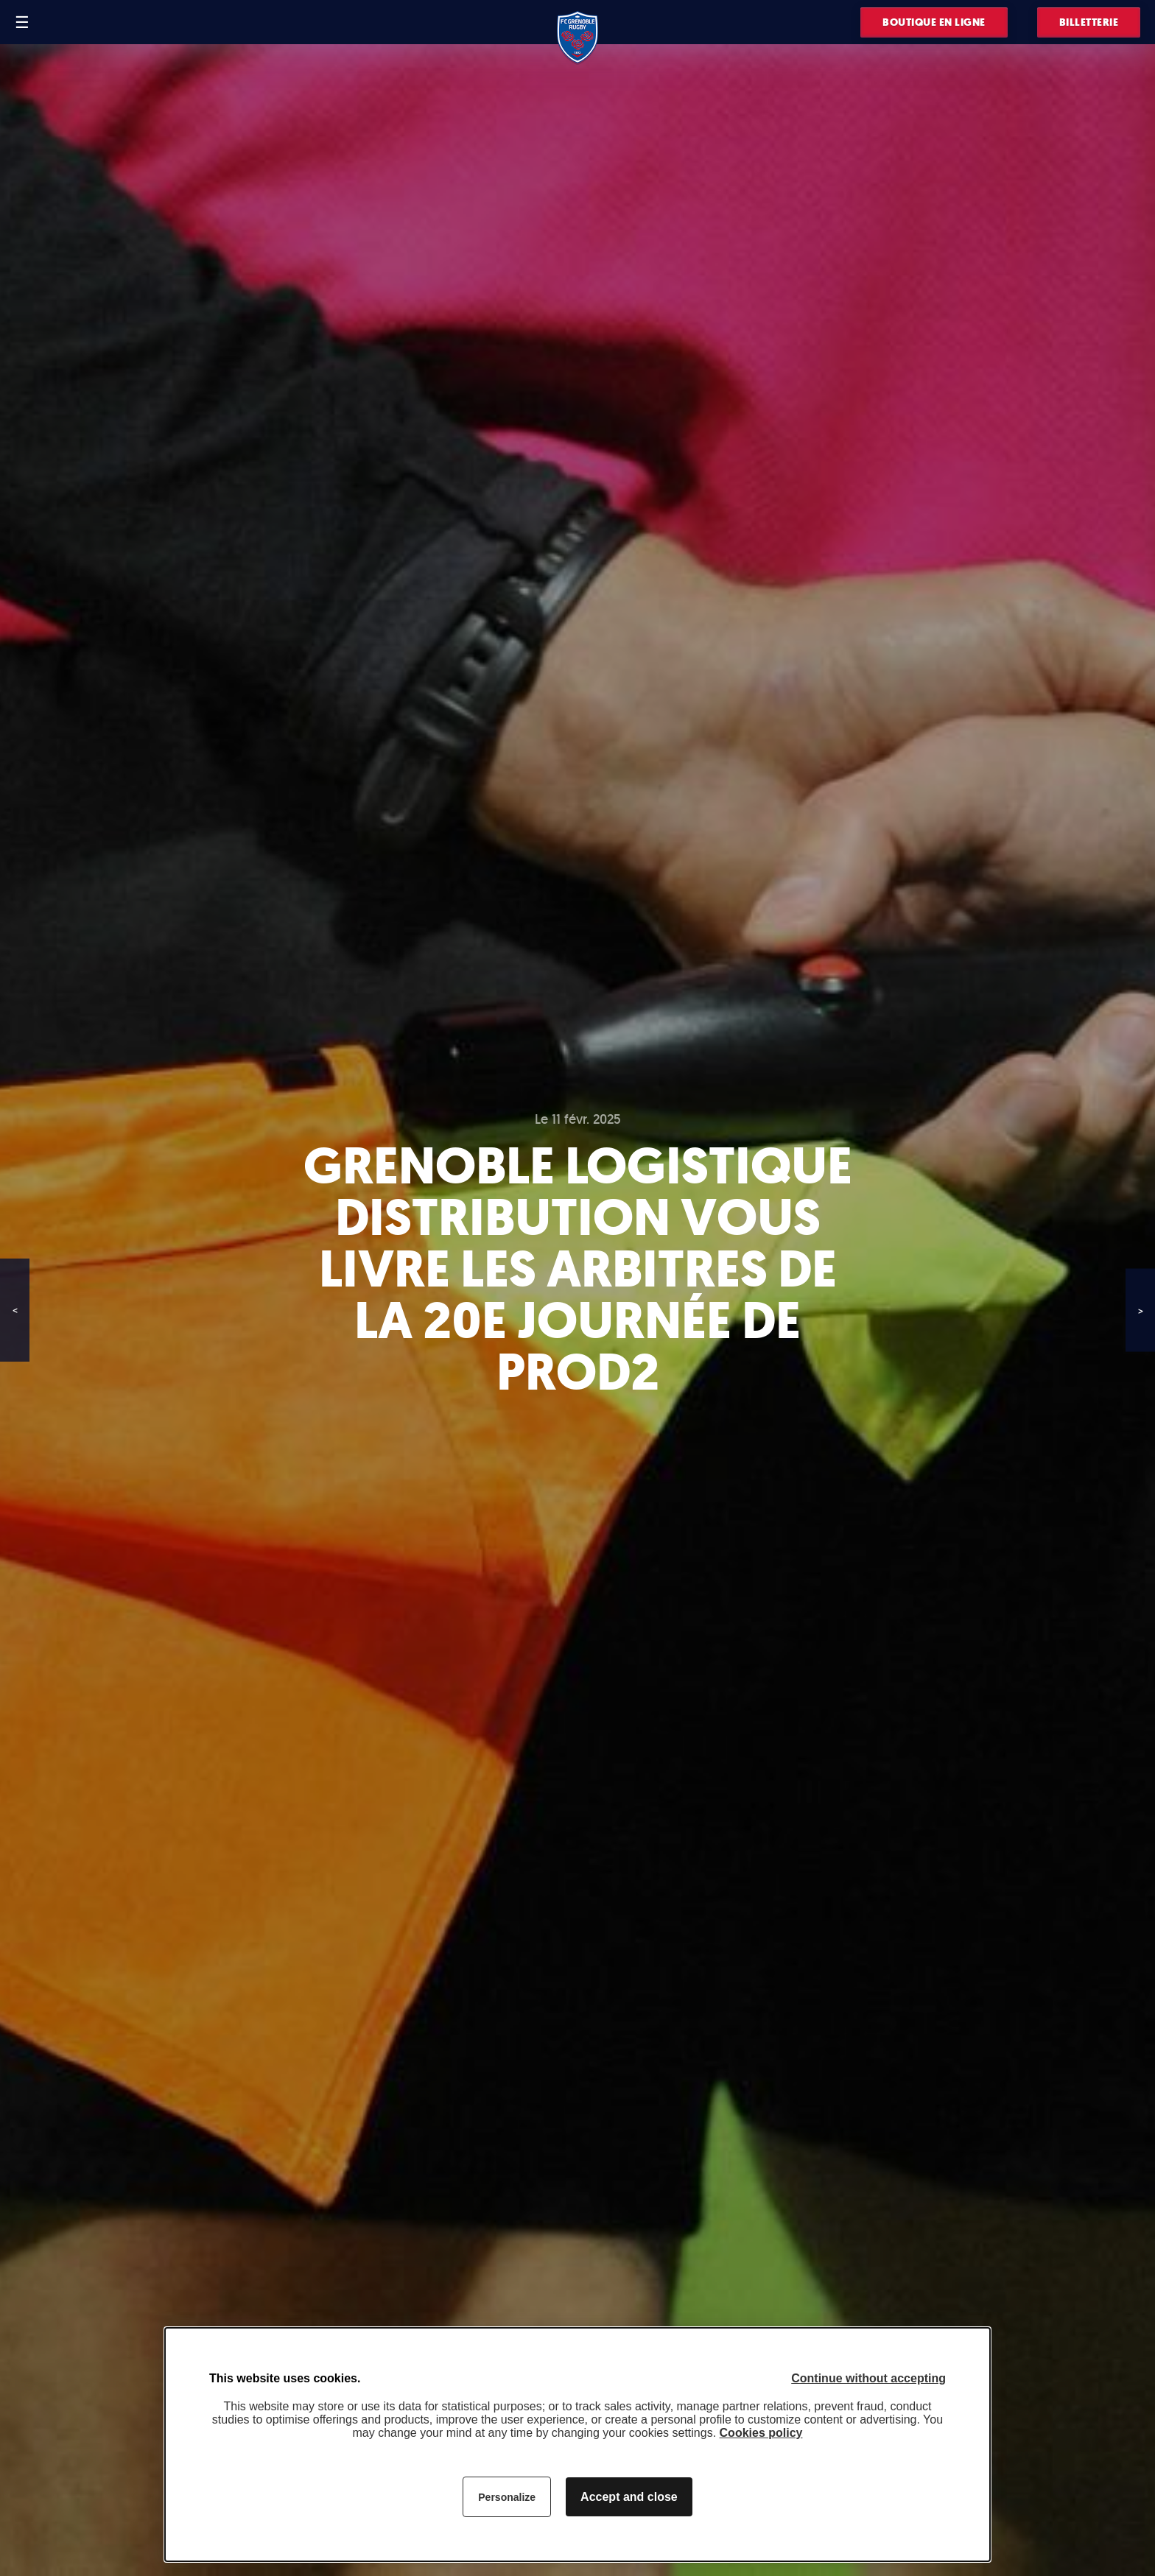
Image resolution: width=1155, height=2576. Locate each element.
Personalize (507, 2497)
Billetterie (1089, 22)
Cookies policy (761, 2433)
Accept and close (629, 2497)
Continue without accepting (868, 2378)
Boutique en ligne (934, 22)
